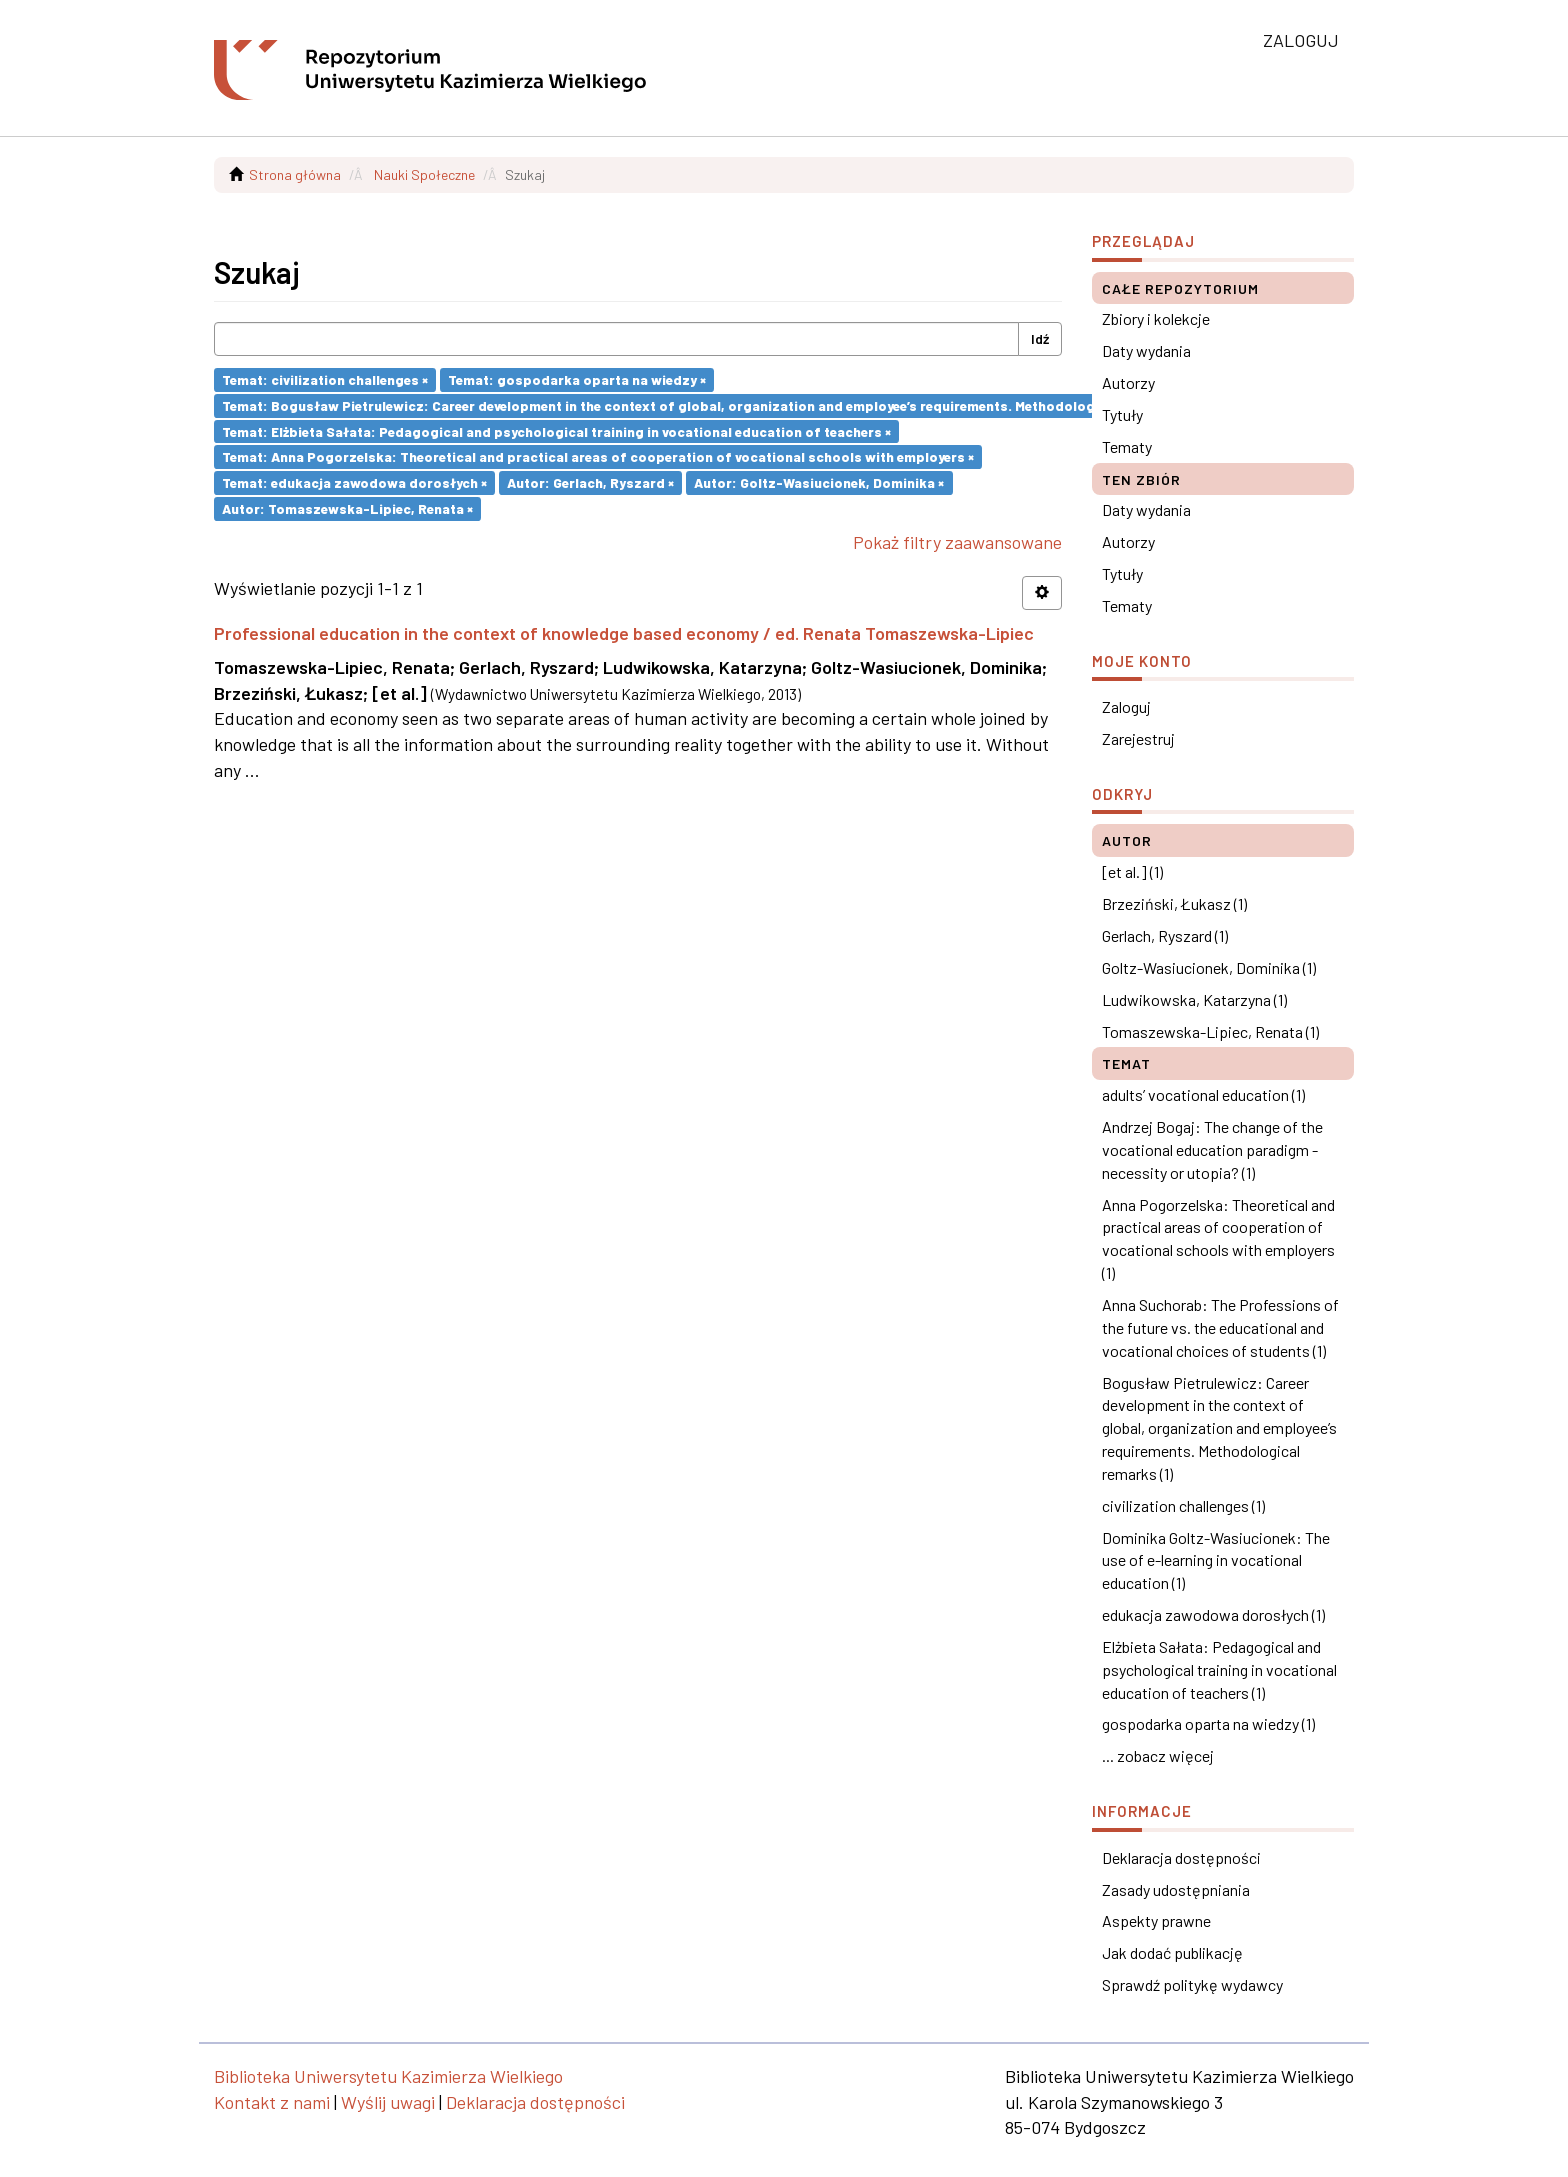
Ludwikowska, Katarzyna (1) (1194, 999)
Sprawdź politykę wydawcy (1192, 1984)
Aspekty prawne (1156, 1920)
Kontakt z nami (272, 2102)
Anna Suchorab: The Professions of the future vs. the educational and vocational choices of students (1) (1220, 1327)
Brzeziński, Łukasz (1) (1174, 903)
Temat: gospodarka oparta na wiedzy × (577, 379)
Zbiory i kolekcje (1156, 318)
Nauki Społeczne (424, 174)
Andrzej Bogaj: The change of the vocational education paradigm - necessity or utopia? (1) (1212, 1149)
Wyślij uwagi (388, 2102)
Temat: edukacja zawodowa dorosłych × (354, 482)
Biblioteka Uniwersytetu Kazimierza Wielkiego (388, 2076)
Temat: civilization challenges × (325, 379)
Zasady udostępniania (1176, 1889)
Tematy (1127, 446)
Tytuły (1122, 414)
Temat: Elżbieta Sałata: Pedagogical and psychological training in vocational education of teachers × (556, 430)
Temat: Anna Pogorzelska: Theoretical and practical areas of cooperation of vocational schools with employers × (598, 456)
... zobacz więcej (1158, 1755)
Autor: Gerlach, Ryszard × (590, 482)
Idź (1040, 338)
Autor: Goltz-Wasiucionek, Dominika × (819, 482)
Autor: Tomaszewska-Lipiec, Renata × (347, 508)
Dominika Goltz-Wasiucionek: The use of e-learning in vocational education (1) (1216, 1560)
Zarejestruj (1138, 738)
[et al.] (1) (1132, 871)
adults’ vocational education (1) (1203, 1094)
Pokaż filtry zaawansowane (957, 542)
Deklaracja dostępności (1181, 1857)
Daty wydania (1146, 350)
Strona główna (295, 174)
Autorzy (1128, 382)
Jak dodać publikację (1172, 1952)
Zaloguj (1126, 706)
